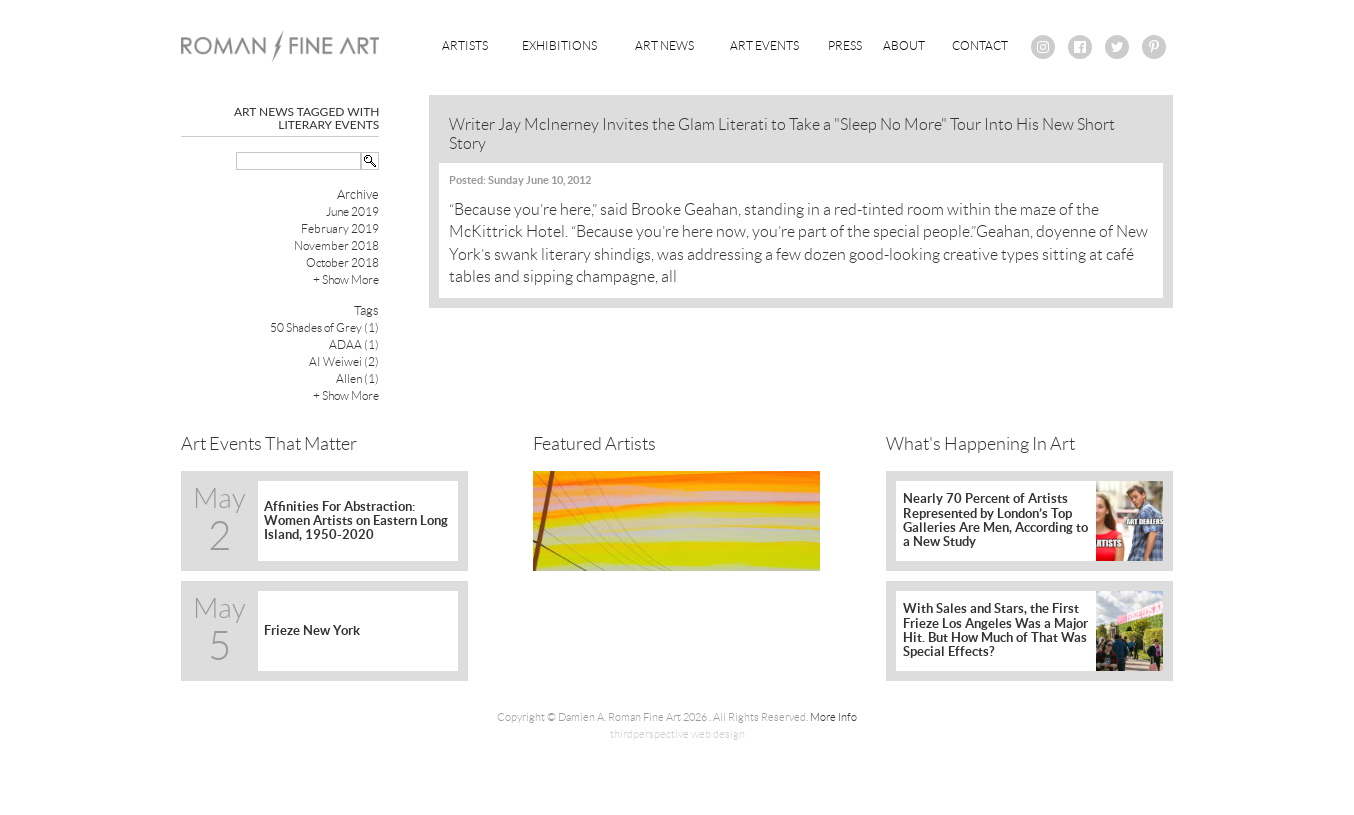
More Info (833, 717)
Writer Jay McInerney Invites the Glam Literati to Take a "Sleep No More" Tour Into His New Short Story (782, 134)
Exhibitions (559, 45)
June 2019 (352, 211)
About (904, 45)
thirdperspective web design (677, 734)
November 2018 (336, 245)
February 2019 (340, 228)
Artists (465, 45)
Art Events (764, 45)
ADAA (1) (354, 344)
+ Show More (346, 279)
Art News (664, 45)
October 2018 (342, 262)
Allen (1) (357, 378)
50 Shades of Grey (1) (324, 327)
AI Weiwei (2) (344, 361)
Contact (980, 45)
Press (845, 45)
